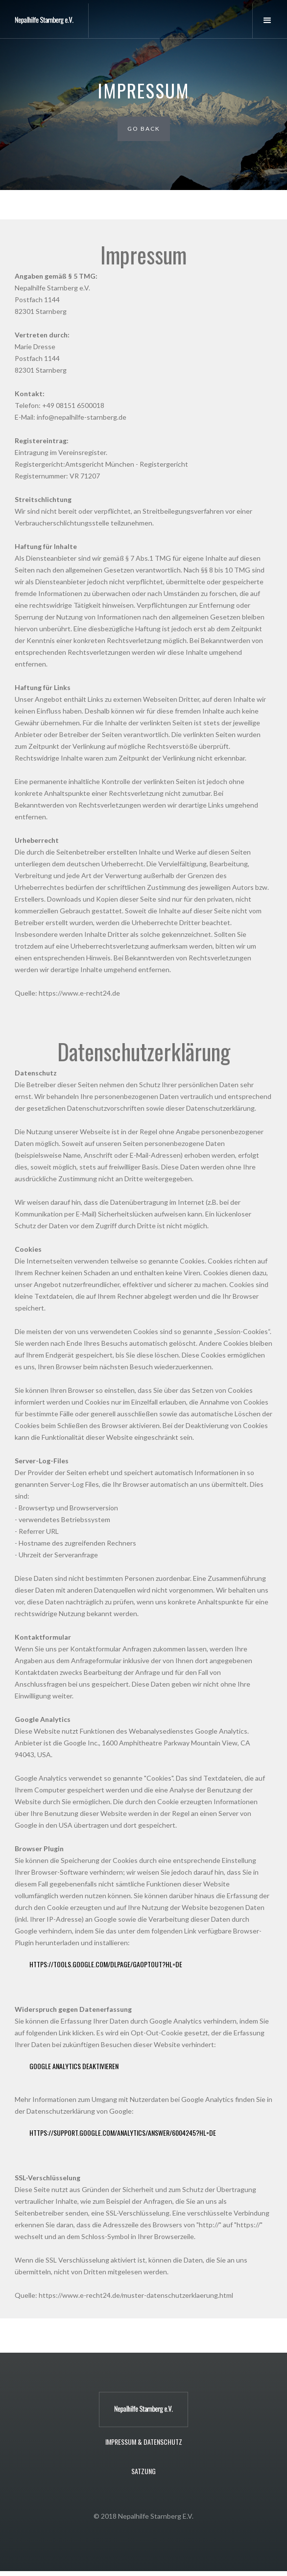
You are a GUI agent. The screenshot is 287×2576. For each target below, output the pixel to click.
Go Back (143, 128)
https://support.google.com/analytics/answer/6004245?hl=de (122, 2132)
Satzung (143, 2471)
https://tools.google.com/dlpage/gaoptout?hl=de (105, 1964)
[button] (269, 20)
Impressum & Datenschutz (143, 2441)
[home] (44, 20)
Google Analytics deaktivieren (74, 2066)
